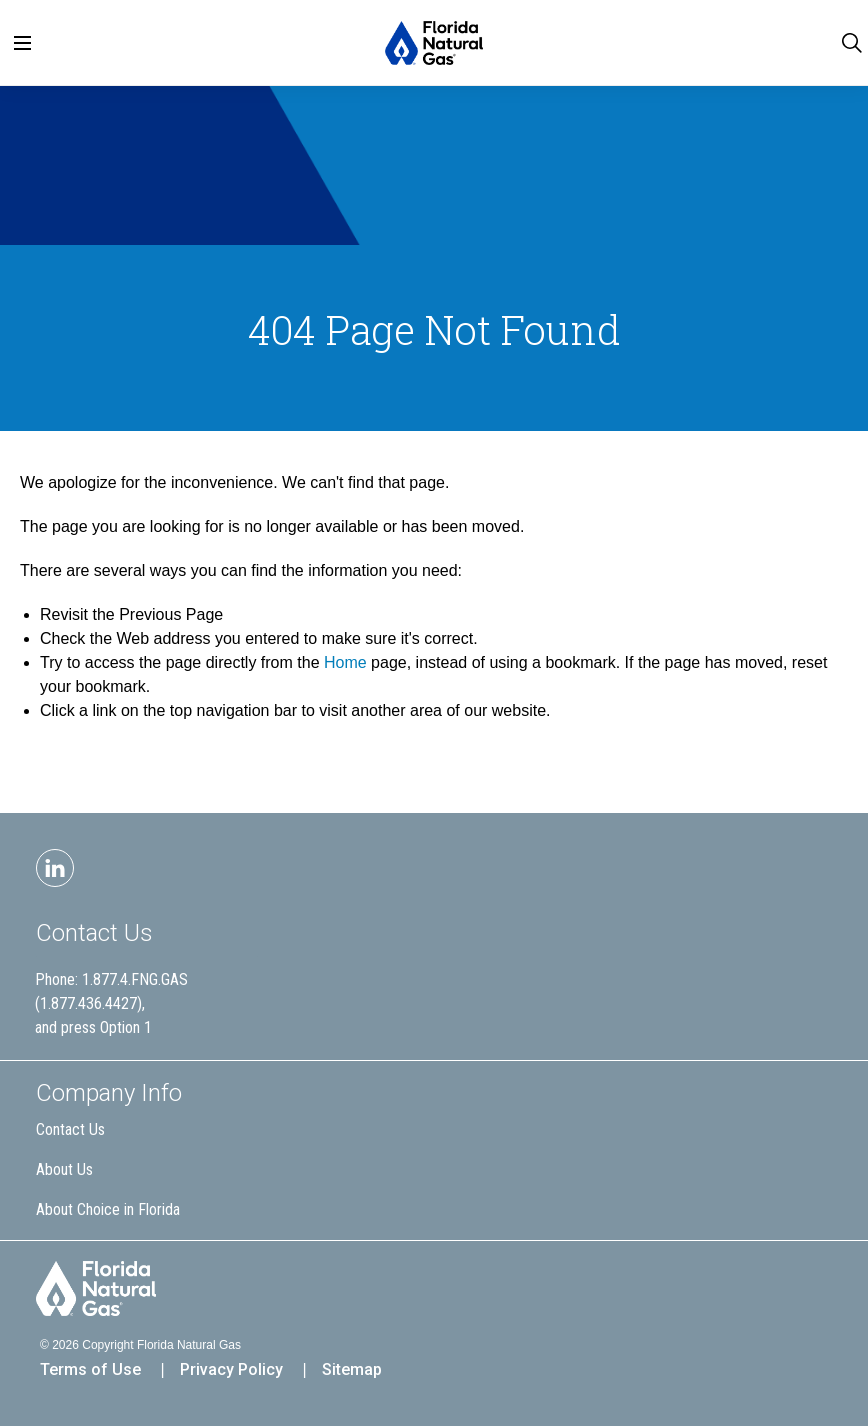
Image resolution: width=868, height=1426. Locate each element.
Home (345, 662)
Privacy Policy (231, 1369)
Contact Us (94, 933)
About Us (64, 1169)
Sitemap (352, 1369)
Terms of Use (90, 1369)
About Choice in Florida (108, 1209)
